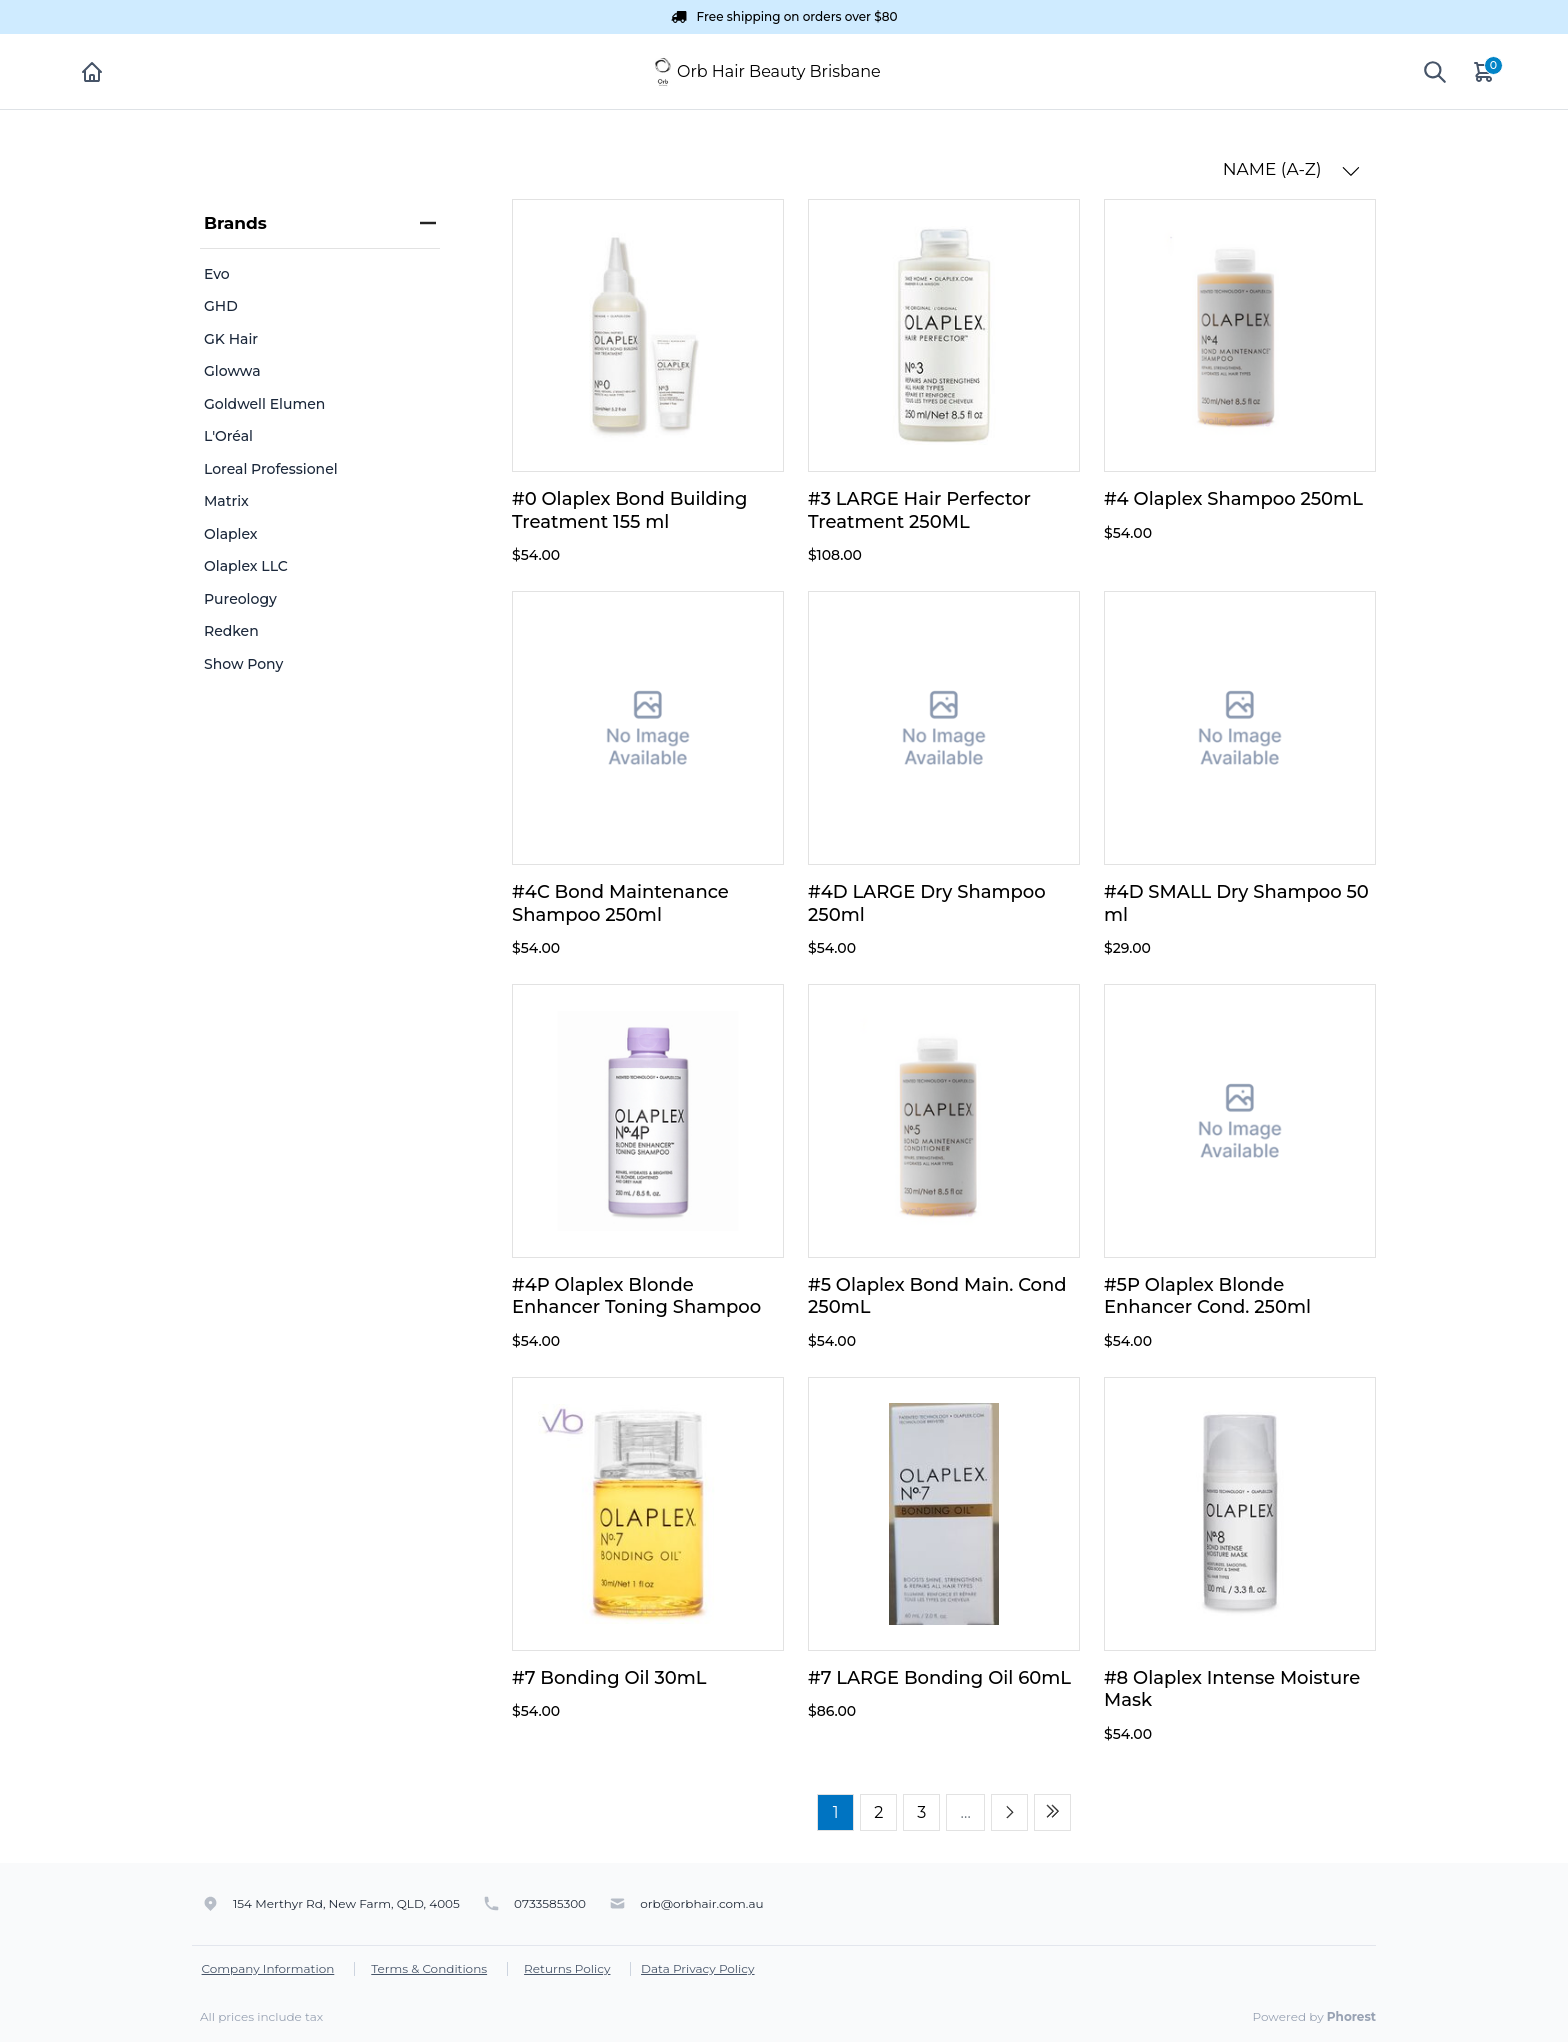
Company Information (268, 1968)
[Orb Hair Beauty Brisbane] (663, 70)
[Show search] (1435, 72)
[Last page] (1052, 1812)
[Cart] (1485, 71)
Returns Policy (567, 1968)
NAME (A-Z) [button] (1291, 169)
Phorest (1351, 2016)
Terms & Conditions (429, 1968)
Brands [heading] (320, 223)
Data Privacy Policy (698, 1968)
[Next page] (1009, 1812)
